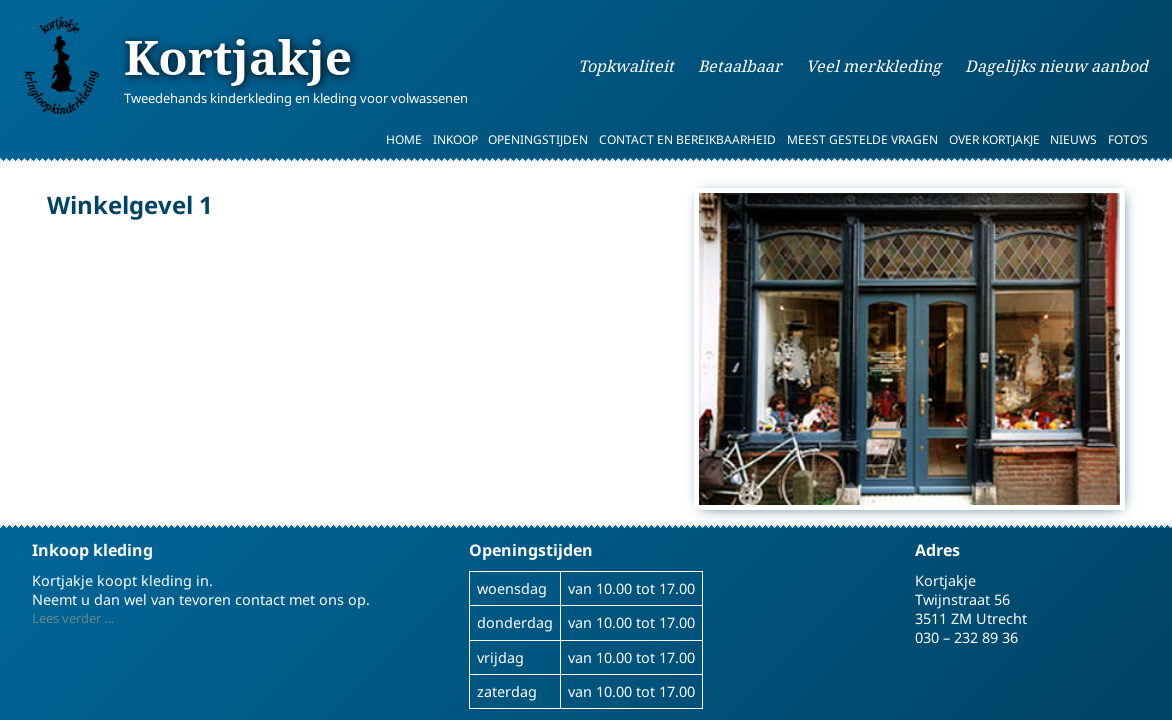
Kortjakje (238, 56)
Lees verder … (73, 618)
